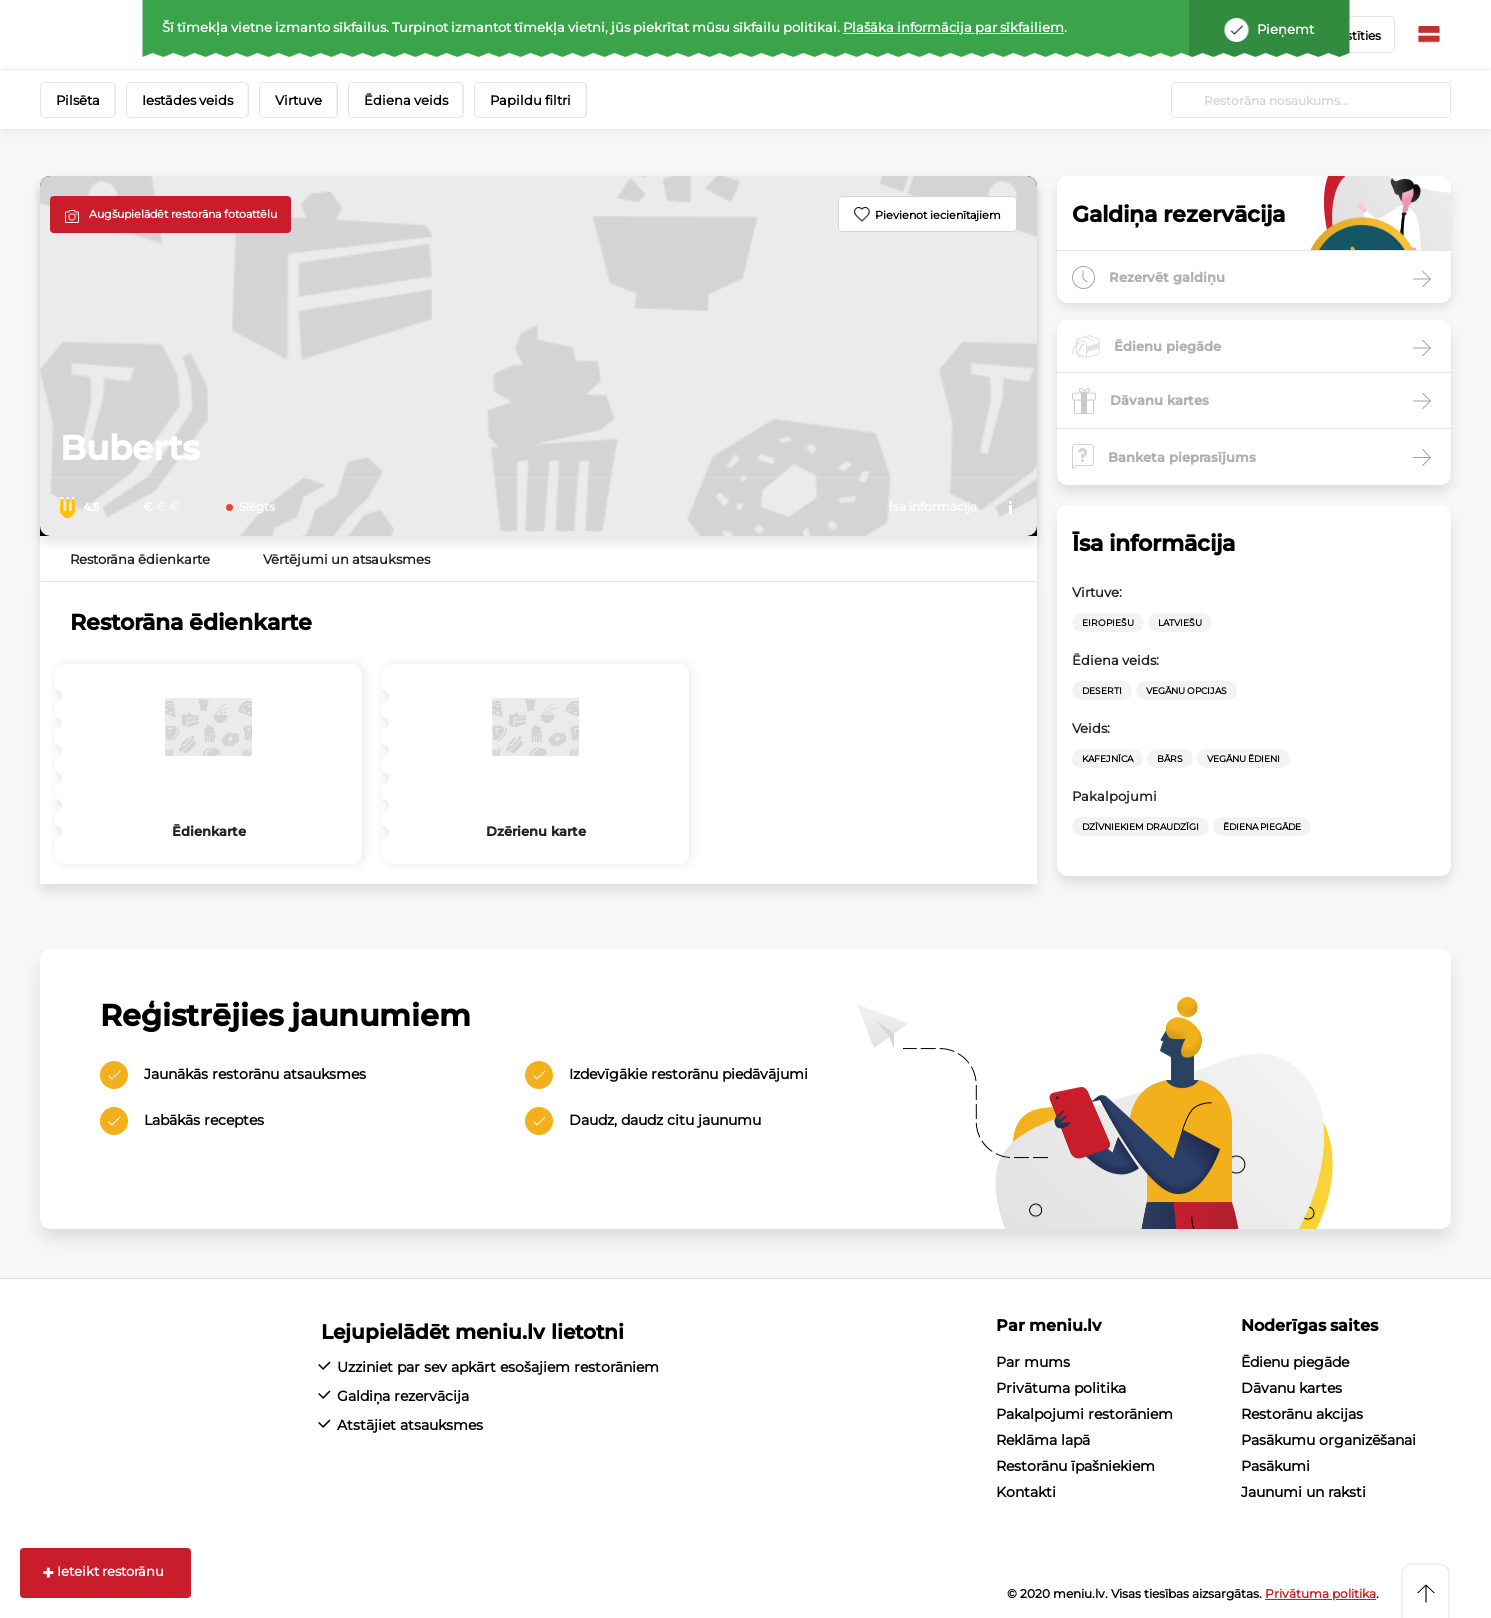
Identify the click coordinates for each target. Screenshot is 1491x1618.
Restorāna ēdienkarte (140, 559)
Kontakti (1026, 1492)
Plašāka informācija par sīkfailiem (953, 27)
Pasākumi (1275, 1466)
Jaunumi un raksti (1303, 1492)
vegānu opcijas (1186, 690)
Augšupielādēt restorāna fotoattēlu (183, 214)
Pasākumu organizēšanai (1328, 1440)
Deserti (1102, 690)
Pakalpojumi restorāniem (1084, 1414)
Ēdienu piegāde (1295, 1362)
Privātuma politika (1061, 1388)
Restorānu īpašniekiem (1075, 1466)
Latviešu (1180, 622)
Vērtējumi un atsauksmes (346, 559)
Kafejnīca (1107, 758)
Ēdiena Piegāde (1262, 826)
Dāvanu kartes (1291, 1388)
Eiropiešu (1108, 622)
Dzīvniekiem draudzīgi (1140, 826)
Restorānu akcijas (1302, 1414)
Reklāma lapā (1043, 1440)
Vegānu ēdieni (1243, 758)
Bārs (1170, 758)
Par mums (1033, 1362)
